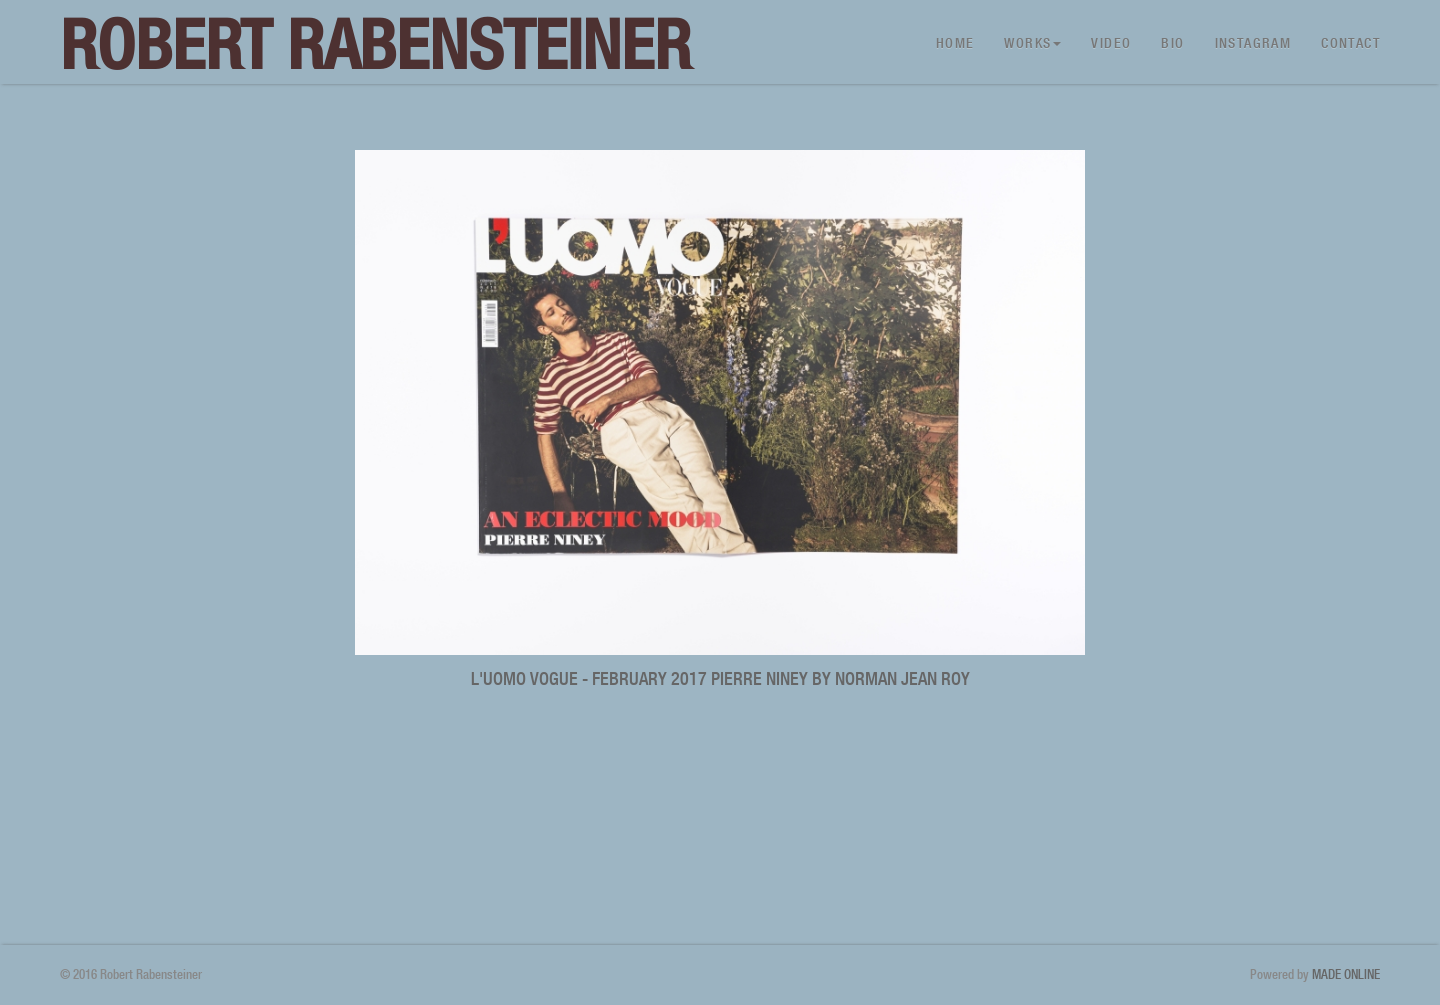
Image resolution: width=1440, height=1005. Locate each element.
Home (955, 43)
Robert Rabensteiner (375, 44)
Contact (1350, 43)
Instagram (1253, 43)
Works (1032, 43)
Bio (1172, 43)
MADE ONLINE (1346, 974)
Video (1111, 43)
